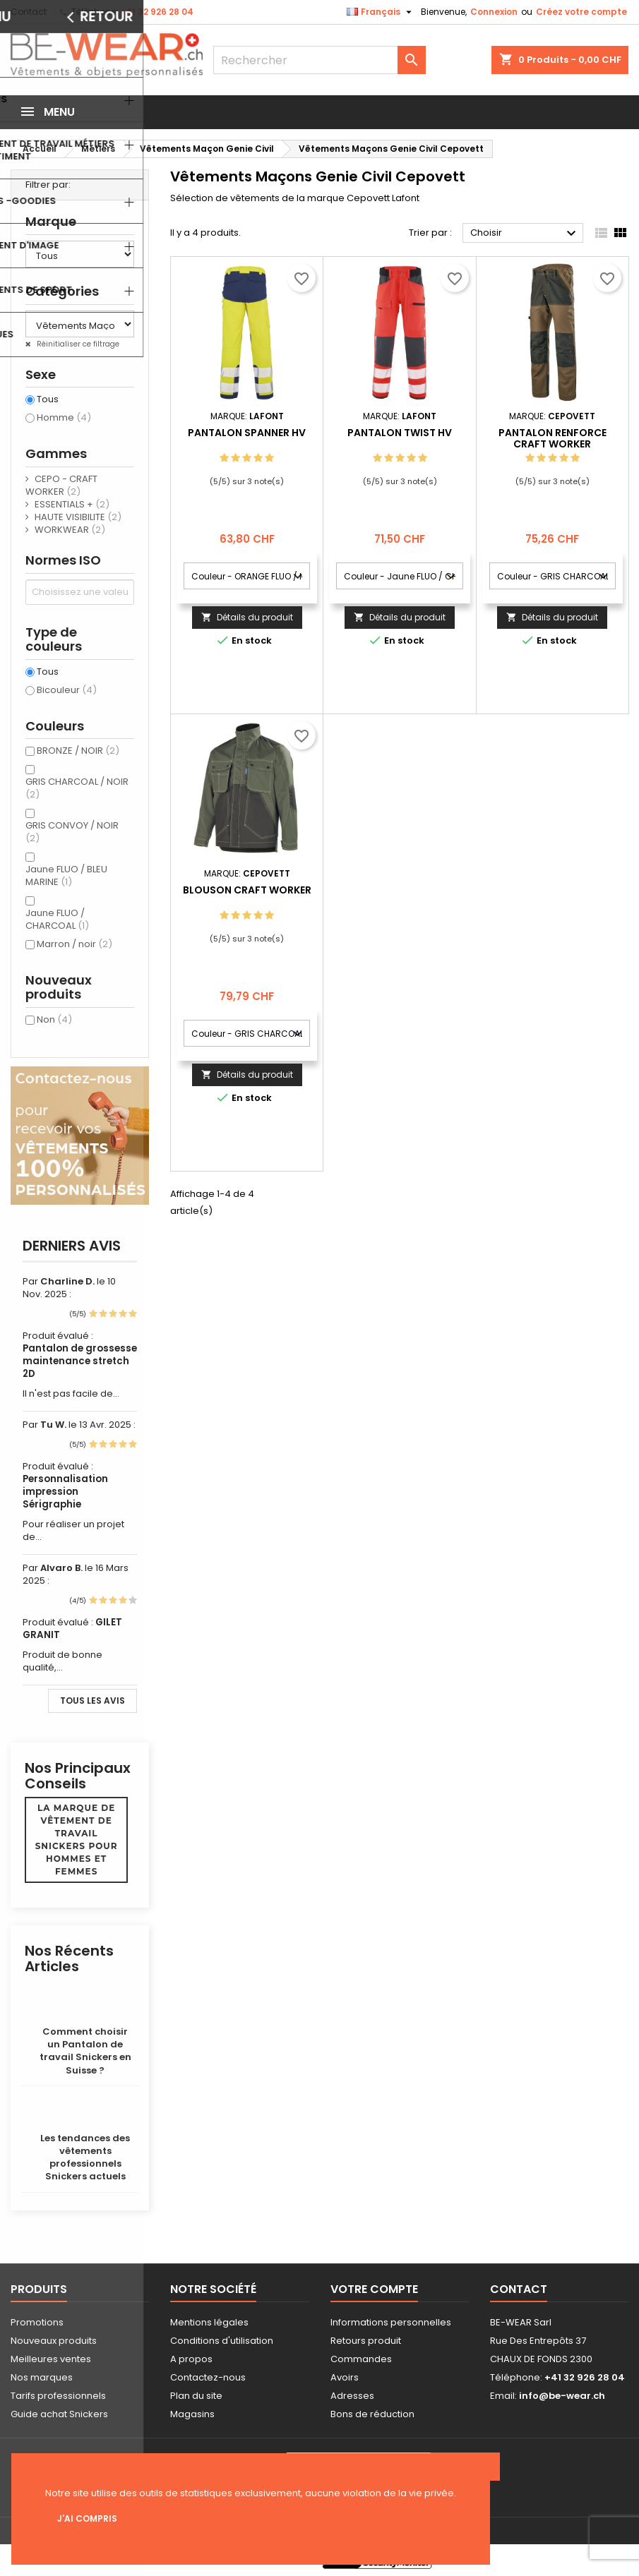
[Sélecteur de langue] (381, 12)
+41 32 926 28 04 (156, 12)
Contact (29, 12)
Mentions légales (209, 2322)
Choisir (525, 233)
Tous (48, 399)
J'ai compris (87, 2518)
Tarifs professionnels (58, 2395)
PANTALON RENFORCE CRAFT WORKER (552, 438)
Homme (64, 417)
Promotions (37, 2322)
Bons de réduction (372, 2414)
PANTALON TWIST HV (399, 433)
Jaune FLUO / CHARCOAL (57, 919)
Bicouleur (67, 690)
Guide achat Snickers (59, 2414)
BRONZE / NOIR (78, 750)
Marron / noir (74, 944)
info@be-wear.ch (562, 2395)
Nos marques (42, 2377)
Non (54, 1019)
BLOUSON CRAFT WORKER (247, 890)
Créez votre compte (581, 12)
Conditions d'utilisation (221, 2340)
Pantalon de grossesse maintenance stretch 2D (80, 1361)
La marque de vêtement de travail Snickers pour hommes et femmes (76, 1839)
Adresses (352, 2395)
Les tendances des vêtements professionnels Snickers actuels (85, 2157)
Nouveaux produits (54, 2340)
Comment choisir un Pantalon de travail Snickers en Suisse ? (85, 2051)
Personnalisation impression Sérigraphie (65, 1491)
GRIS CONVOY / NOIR (72, 832)
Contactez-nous (208, 2377)
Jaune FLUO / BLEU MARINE (66, 875)
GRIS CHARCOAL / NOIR (77, 788)
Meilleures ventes (51, 2359)
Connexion (494, 12)
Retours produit (365, 2340)
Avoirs (344, 2377)
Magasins (192, 2414)
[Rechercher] (319, 60)
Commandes (361, 2359)
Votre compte (374, 2289)
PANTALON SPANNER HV (247, 433)
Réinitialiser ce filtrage (77, 344)
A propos (191, 2359)
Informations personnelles (390, 2322)
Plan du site (196, 2395)
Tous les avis (92, 1701)
